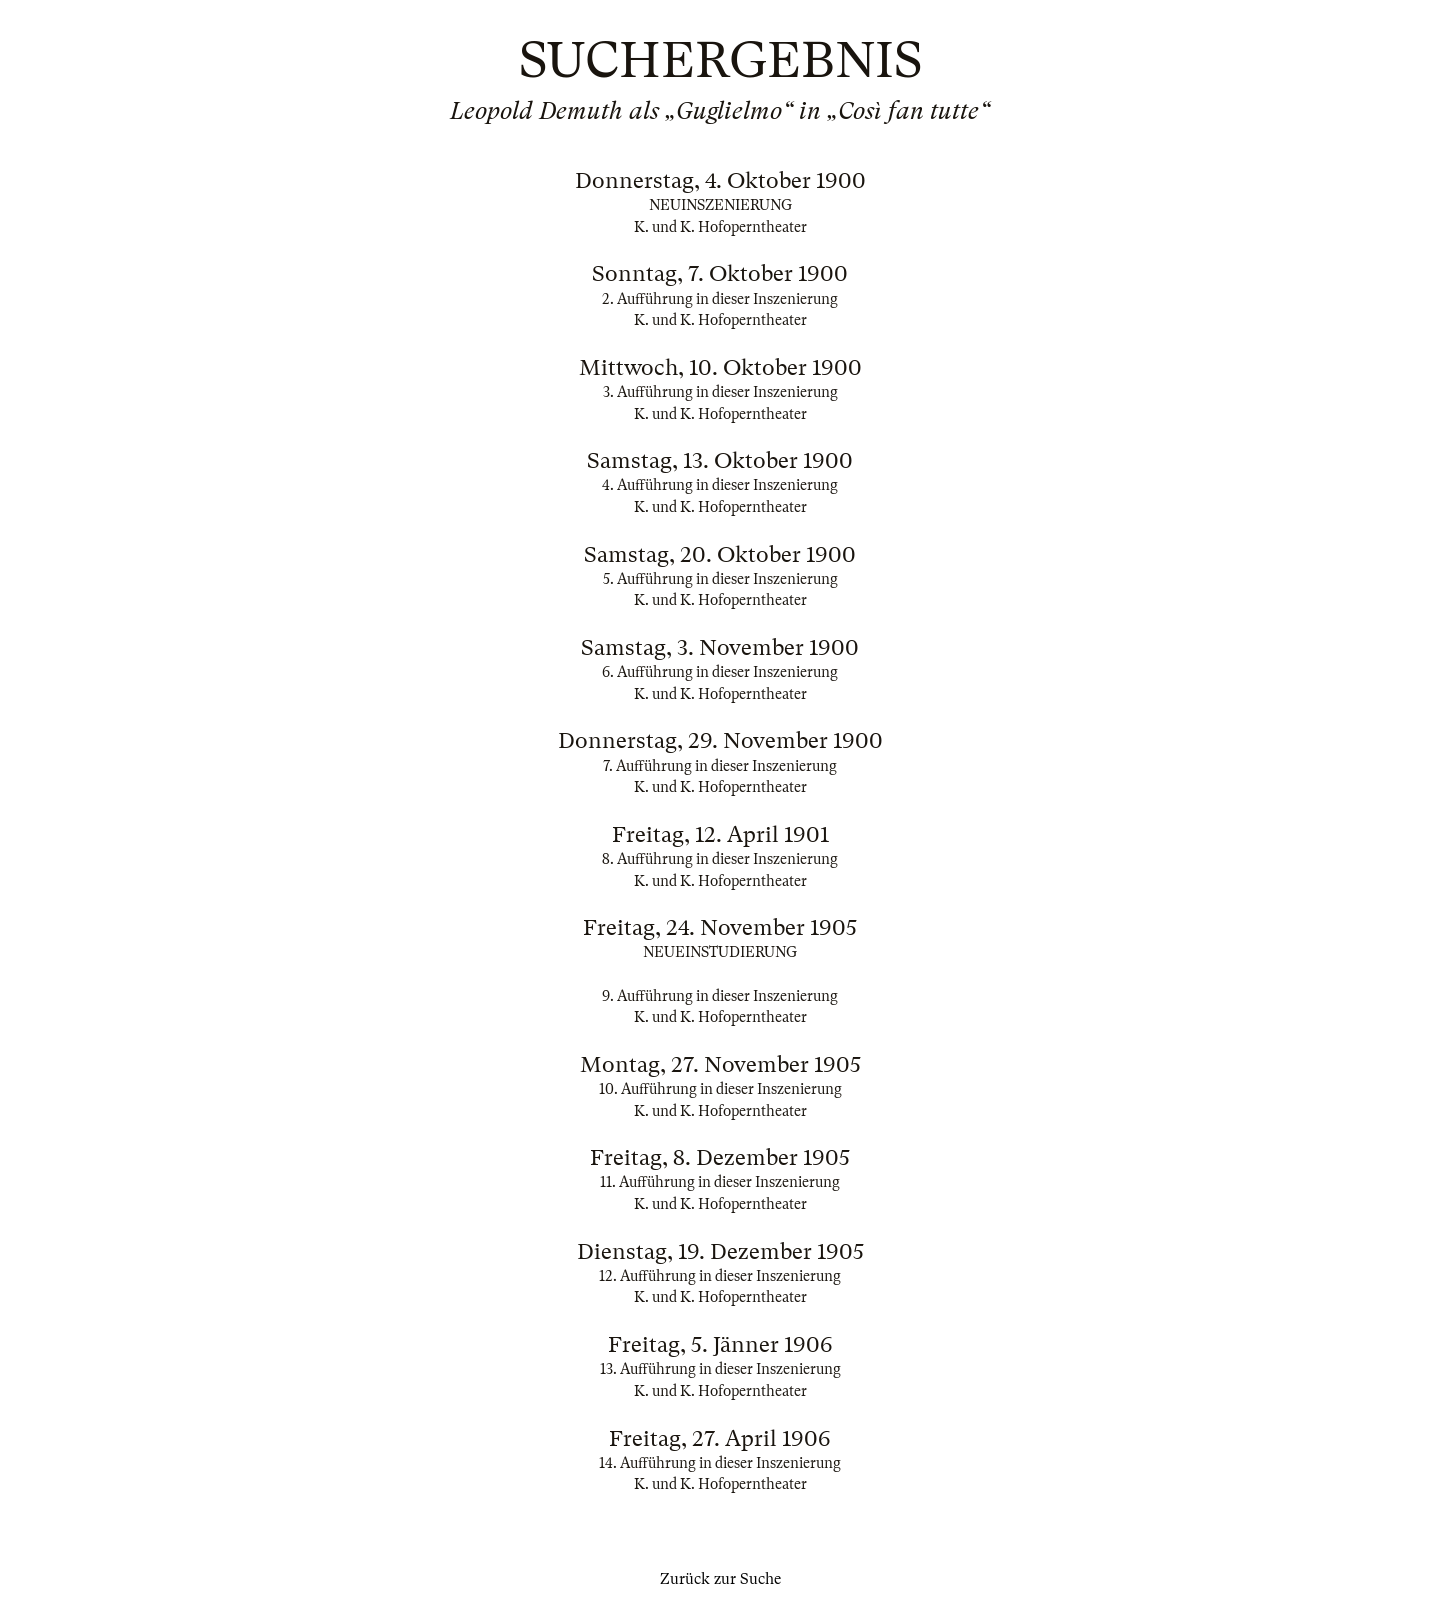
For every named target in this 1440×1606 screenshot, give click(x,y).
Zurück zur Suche (720, 1579)
